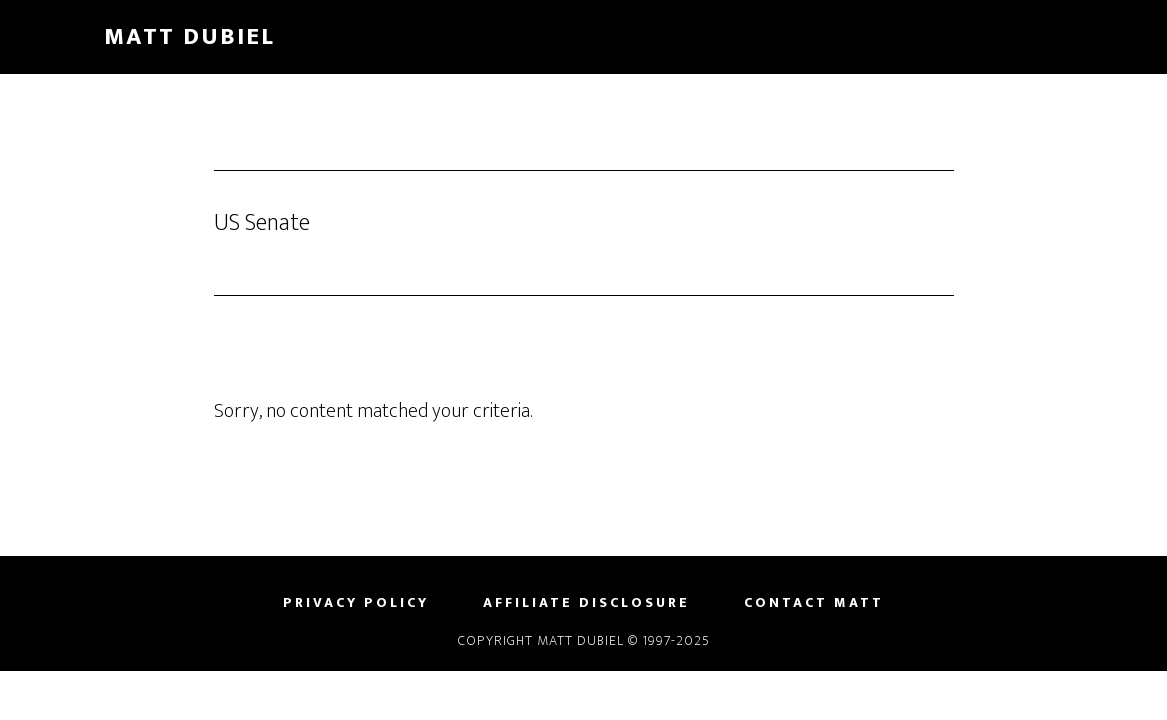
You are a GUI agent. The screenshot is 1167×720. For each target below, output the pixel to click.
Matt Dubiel (189, 37)
